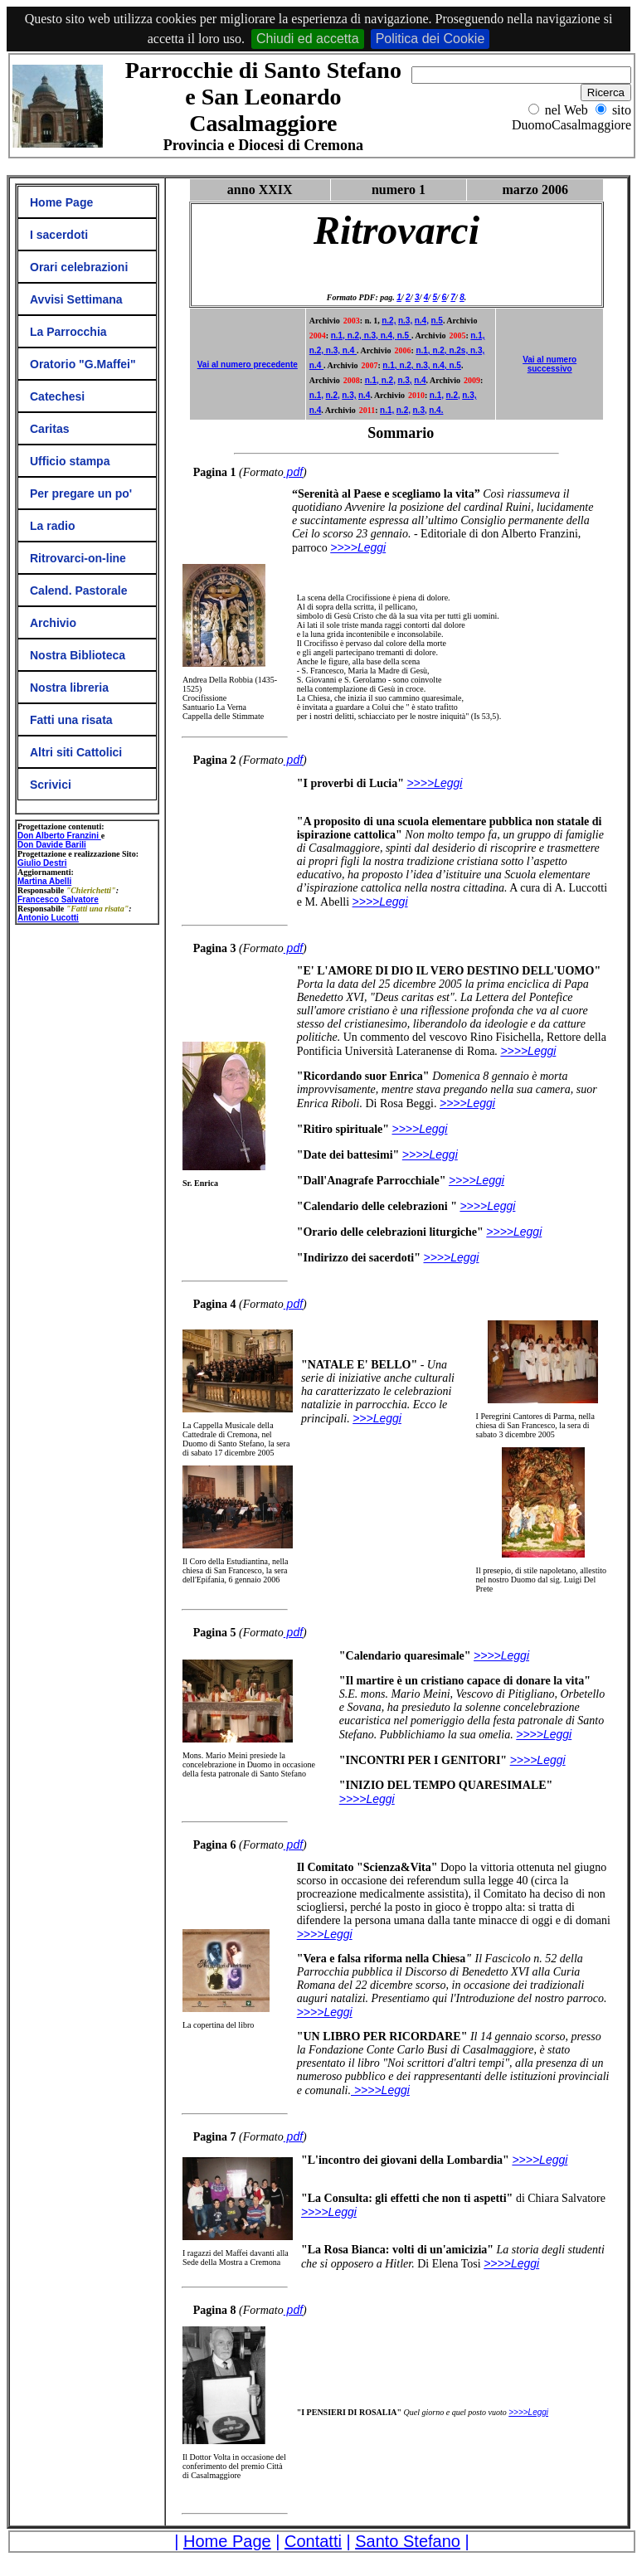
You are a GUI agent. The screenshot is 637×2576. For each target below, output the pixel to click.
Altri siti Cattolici (76, 752)
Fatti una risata (71, 720)
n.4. (436, 410)
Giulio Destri (41, 863)
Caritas (49, 428)
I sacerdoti (59, 234)
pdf (293, 472)
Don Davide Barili (51, 844)
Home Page (61, 202)
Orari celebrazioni (79, 267)
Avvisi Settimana (76, 299)
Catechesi (57, 396)
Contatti (313, 2541)
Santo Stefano (407, 2541)
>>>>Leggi (325, 2012)
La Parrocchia (68, 331)
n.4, (422, 320)
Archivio (53, 622)
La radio (52, 525)
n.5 (436, 320)
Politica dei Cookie (430, 39)
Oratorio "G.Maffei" (83, 364)
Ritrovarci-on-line (78, 558)
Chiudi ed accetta (307, 39)
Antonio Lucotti (48, 917)
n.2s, (459, 350)
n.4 (350, 350)
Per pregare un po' (81, 493)
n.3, (405, 320)
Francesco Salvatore (58, 899)
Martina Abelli (44, 881)
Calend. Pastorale (79, 590)
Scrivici (50, 784)
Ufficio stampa (69, 461)
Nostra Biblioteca (77, 655)
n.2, (389, 320)
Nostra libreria (69, 687)
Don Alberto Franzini (59, 835)
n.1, (339, 335)
